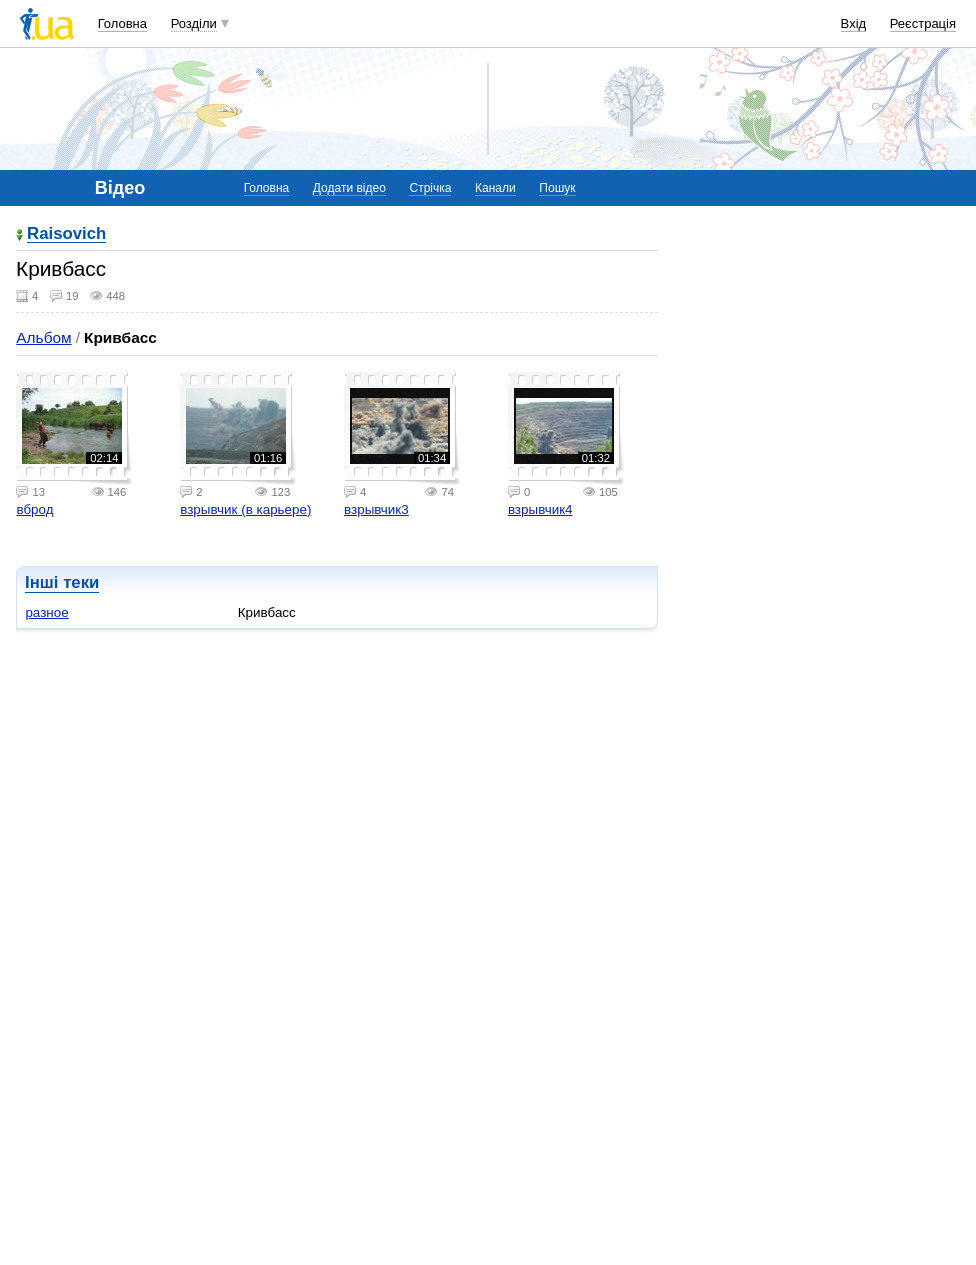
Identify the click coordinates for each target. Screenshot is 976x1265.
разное (46, 612)
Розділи (194, 23)
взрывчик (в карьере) (245, 509)
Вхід (854, 23)
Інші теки (62, 582)
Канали (495, 188)
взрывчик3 (376, 509)
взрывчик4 (540, 509)
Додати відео (349, 188)
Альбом (43, 337)
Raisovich (66, 234)
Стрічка (430, 188)
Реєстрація (923, 23)
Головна (122, 23)
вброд (34, 509)
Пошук (557, 188)
